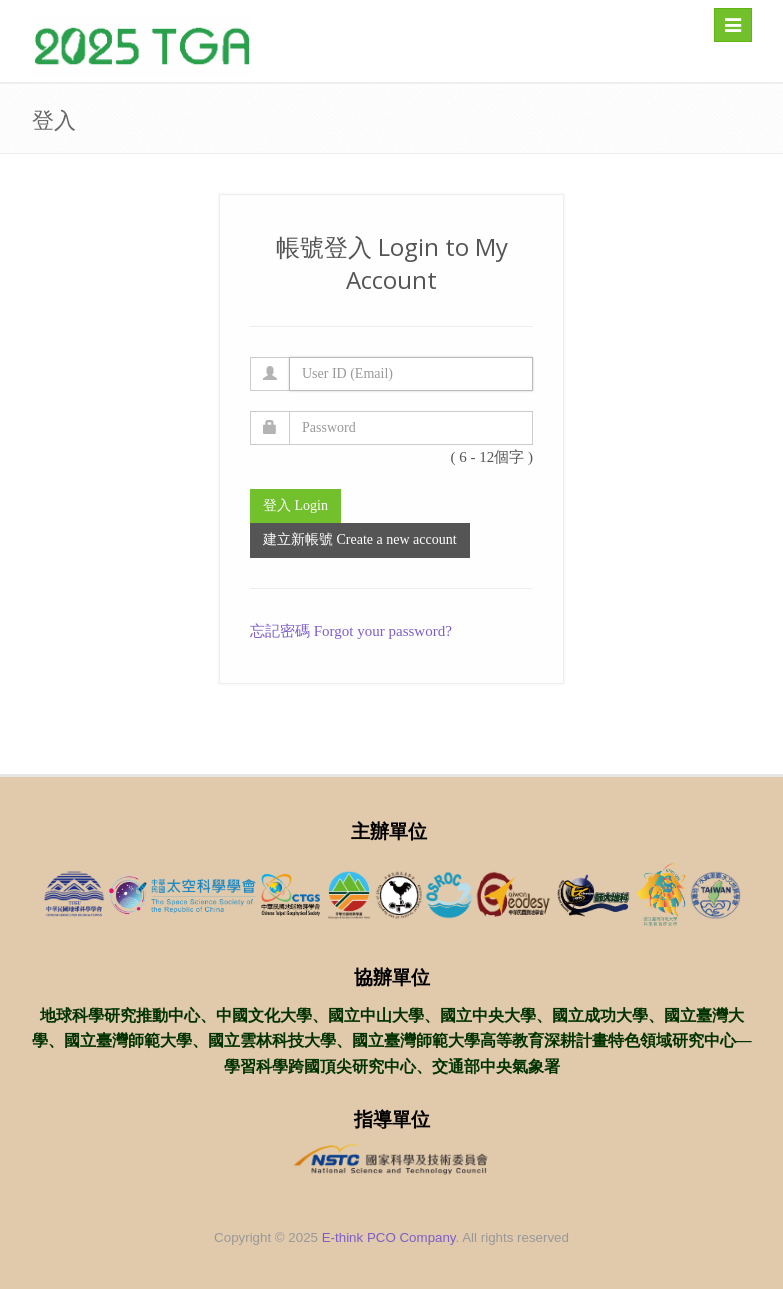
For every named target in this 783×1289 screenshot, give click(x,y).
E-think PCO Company (389, 1237)
